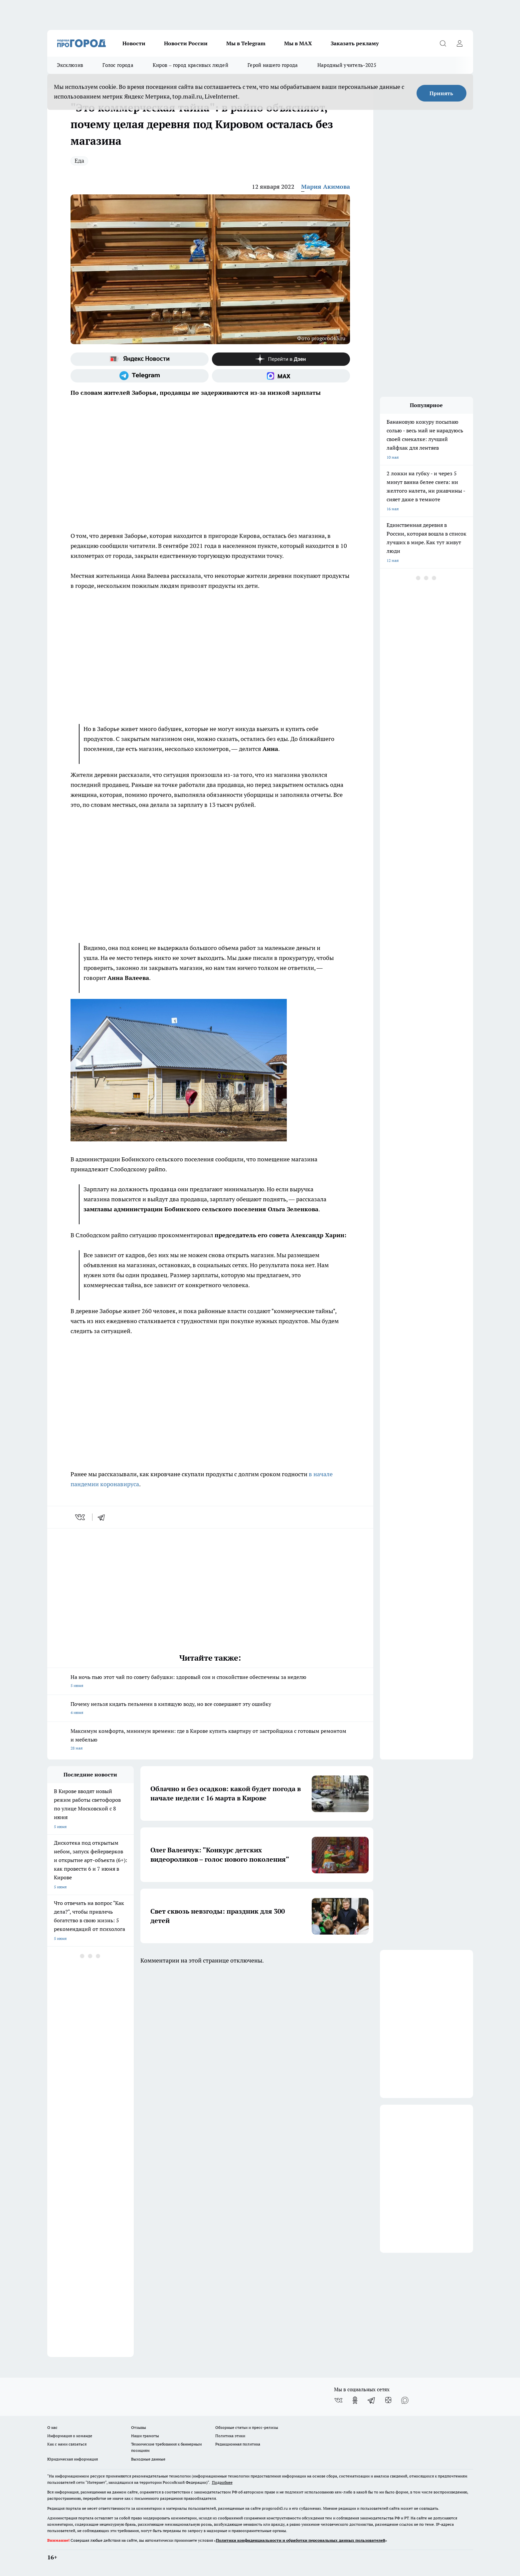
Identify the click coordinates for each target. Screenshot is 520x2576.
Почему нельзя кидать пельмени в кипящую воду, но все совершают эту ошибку (210, 1709)
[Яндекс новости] (140, 359)
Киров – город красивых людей (190, 65)
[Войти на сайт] (459, 43)
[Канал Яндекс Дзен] (281, 359)
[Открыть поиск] (443, 43)
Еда (79, 160)
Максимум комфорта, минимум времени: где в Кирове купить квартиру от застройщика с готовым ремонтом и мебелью (210, 1740)
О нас (52, 2427)
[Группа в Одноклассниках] (355, 2400)
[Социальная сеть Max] (281, 375)
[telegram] (103, 1517)
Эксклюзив (70, 65)
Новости (133, 43)
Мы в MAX (298, 43)
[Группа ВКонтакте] (338, 2400)
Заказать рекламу (355, 43)
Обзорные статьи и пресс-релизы (246, 2427)
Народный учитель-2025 (346, 65)
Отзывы (138, 2427)
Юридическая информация (72, 2459)
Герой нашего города (273, 65)
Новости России (186, 43)
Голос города (117, 65)
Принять (441, 93)
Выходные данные (148, 2459)
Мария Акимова (325, 186)
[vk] (81, 1517)
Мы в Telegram (245, 43)
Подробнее (222, 2482)
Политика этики (230, 2435)
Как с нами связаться (67, 2444)
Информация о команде (69, 2435)
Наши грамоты (145, 2435)
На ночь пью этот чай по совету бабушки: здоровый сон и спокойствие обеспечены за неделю (210, 1682)
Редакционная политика (237, 2444)
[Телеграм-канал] (140, 375)
